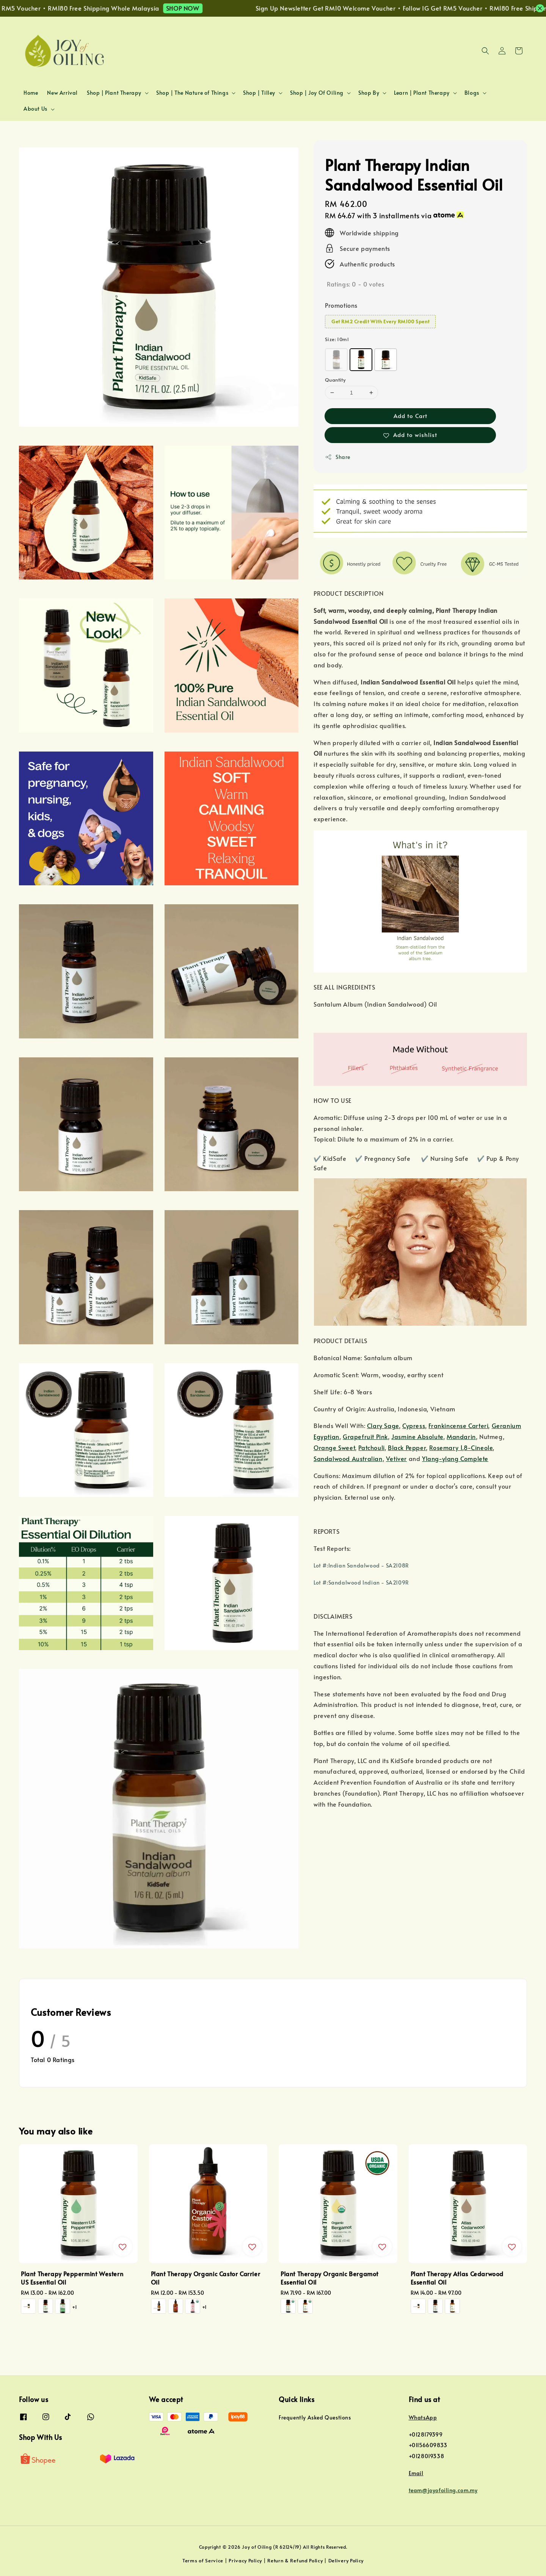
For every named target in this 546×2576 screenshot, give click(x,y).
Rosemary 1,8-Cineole (461, 1447)
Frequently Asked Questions (315, 2417)
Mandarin (461, 1436)
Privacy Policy (245, 2560)
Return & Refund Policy (295, 2560)
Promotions (341, 305)
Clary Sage (383, 1425)
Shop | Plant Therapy (114, 92)
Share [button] (337, 456)
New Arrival (62, 92)
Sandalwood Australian (348, 1458)
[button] (485, 50)
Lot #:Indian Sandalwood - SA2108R (361, 1565)
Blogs (471, 92)
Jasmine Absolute (417, 1436)
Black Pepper (407, 1447)
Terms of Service (202, 2560)
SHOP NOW (209, 8)
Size (336, 339)
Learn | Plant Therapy (422, 92)
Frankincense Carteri (458, 1425)
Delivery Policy (346, 2560)
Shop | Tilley (259, 92)
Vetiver (396, 1458)
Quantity (335, 379)
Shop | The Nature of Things (192, 92)
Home (31, 92)
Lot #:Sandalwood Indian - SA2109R (361, 1582)
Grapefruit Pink (365, 1436)
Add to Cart (410, 416)
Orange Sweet (334, 1447)
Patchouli (371, 1447)
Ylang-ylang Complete (455, 1458)
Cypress (413, 1425)
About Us (35, 108)
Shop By (368, 92)
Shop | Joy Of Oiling (317, 92)
